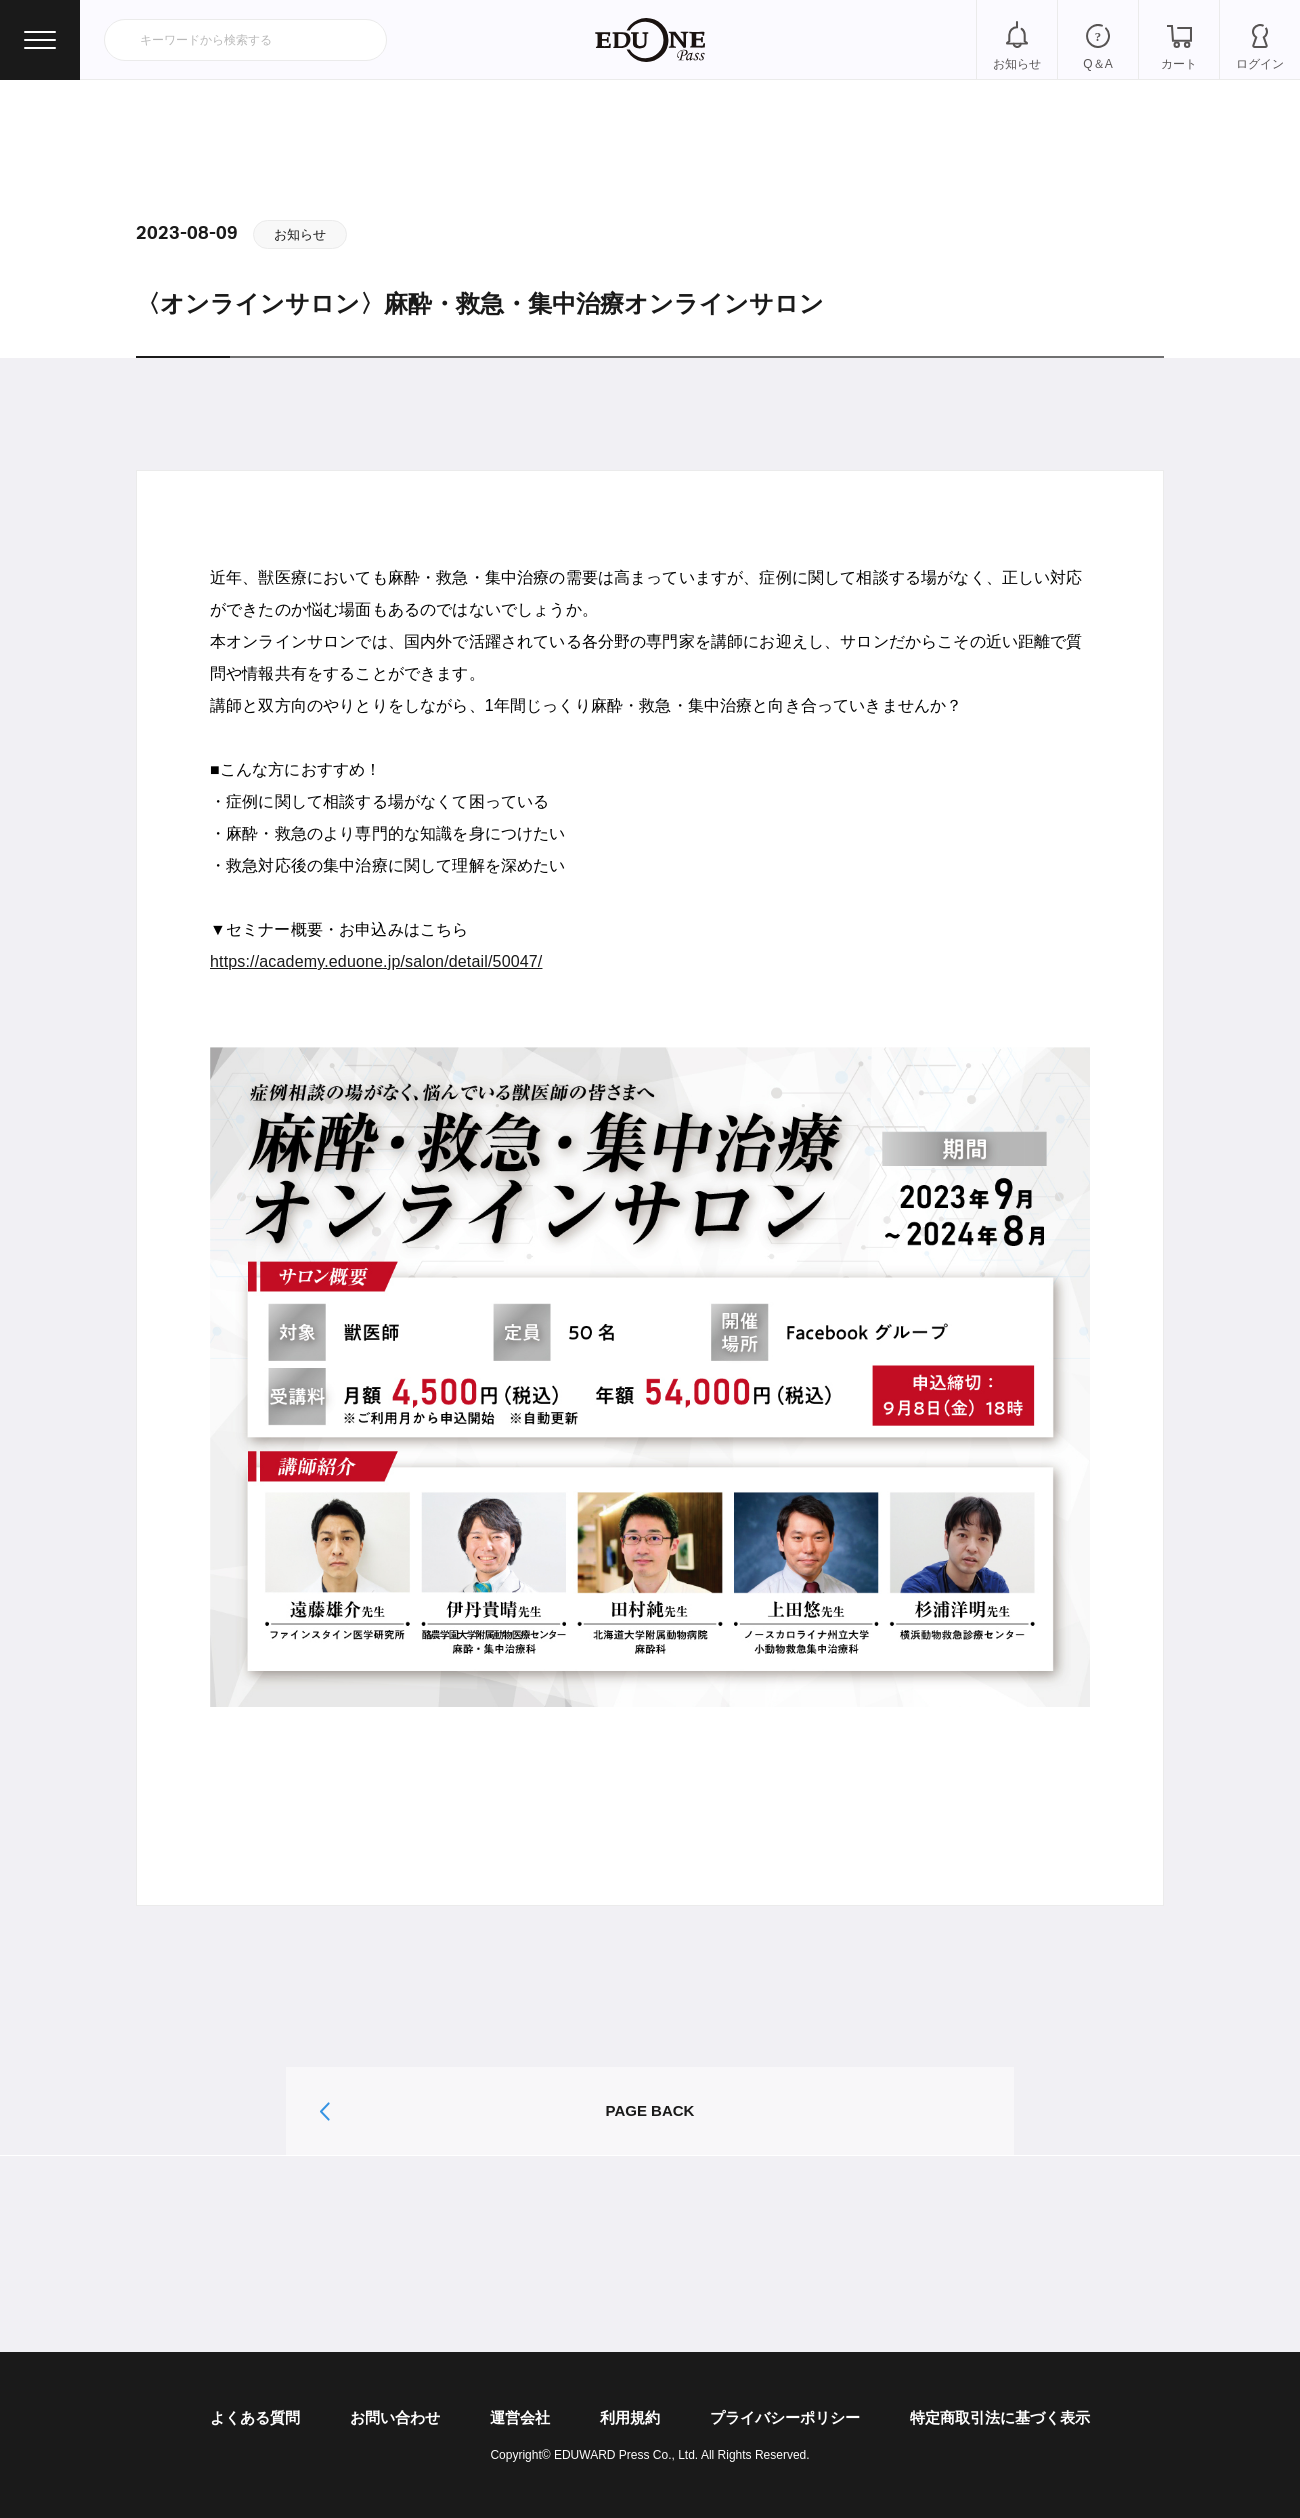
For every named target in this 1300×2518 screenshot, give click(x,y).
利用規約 (630, 2417)
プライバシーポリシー (785, 2417)
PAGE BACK (650, 2110)
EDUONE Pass (650, 40)
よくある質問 (255, 2417)
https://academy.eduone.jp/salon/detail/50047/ (376, 961)
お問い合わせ (395, 2417)
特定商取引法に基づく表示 (1000, 2417)
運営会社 (520, 2417)
